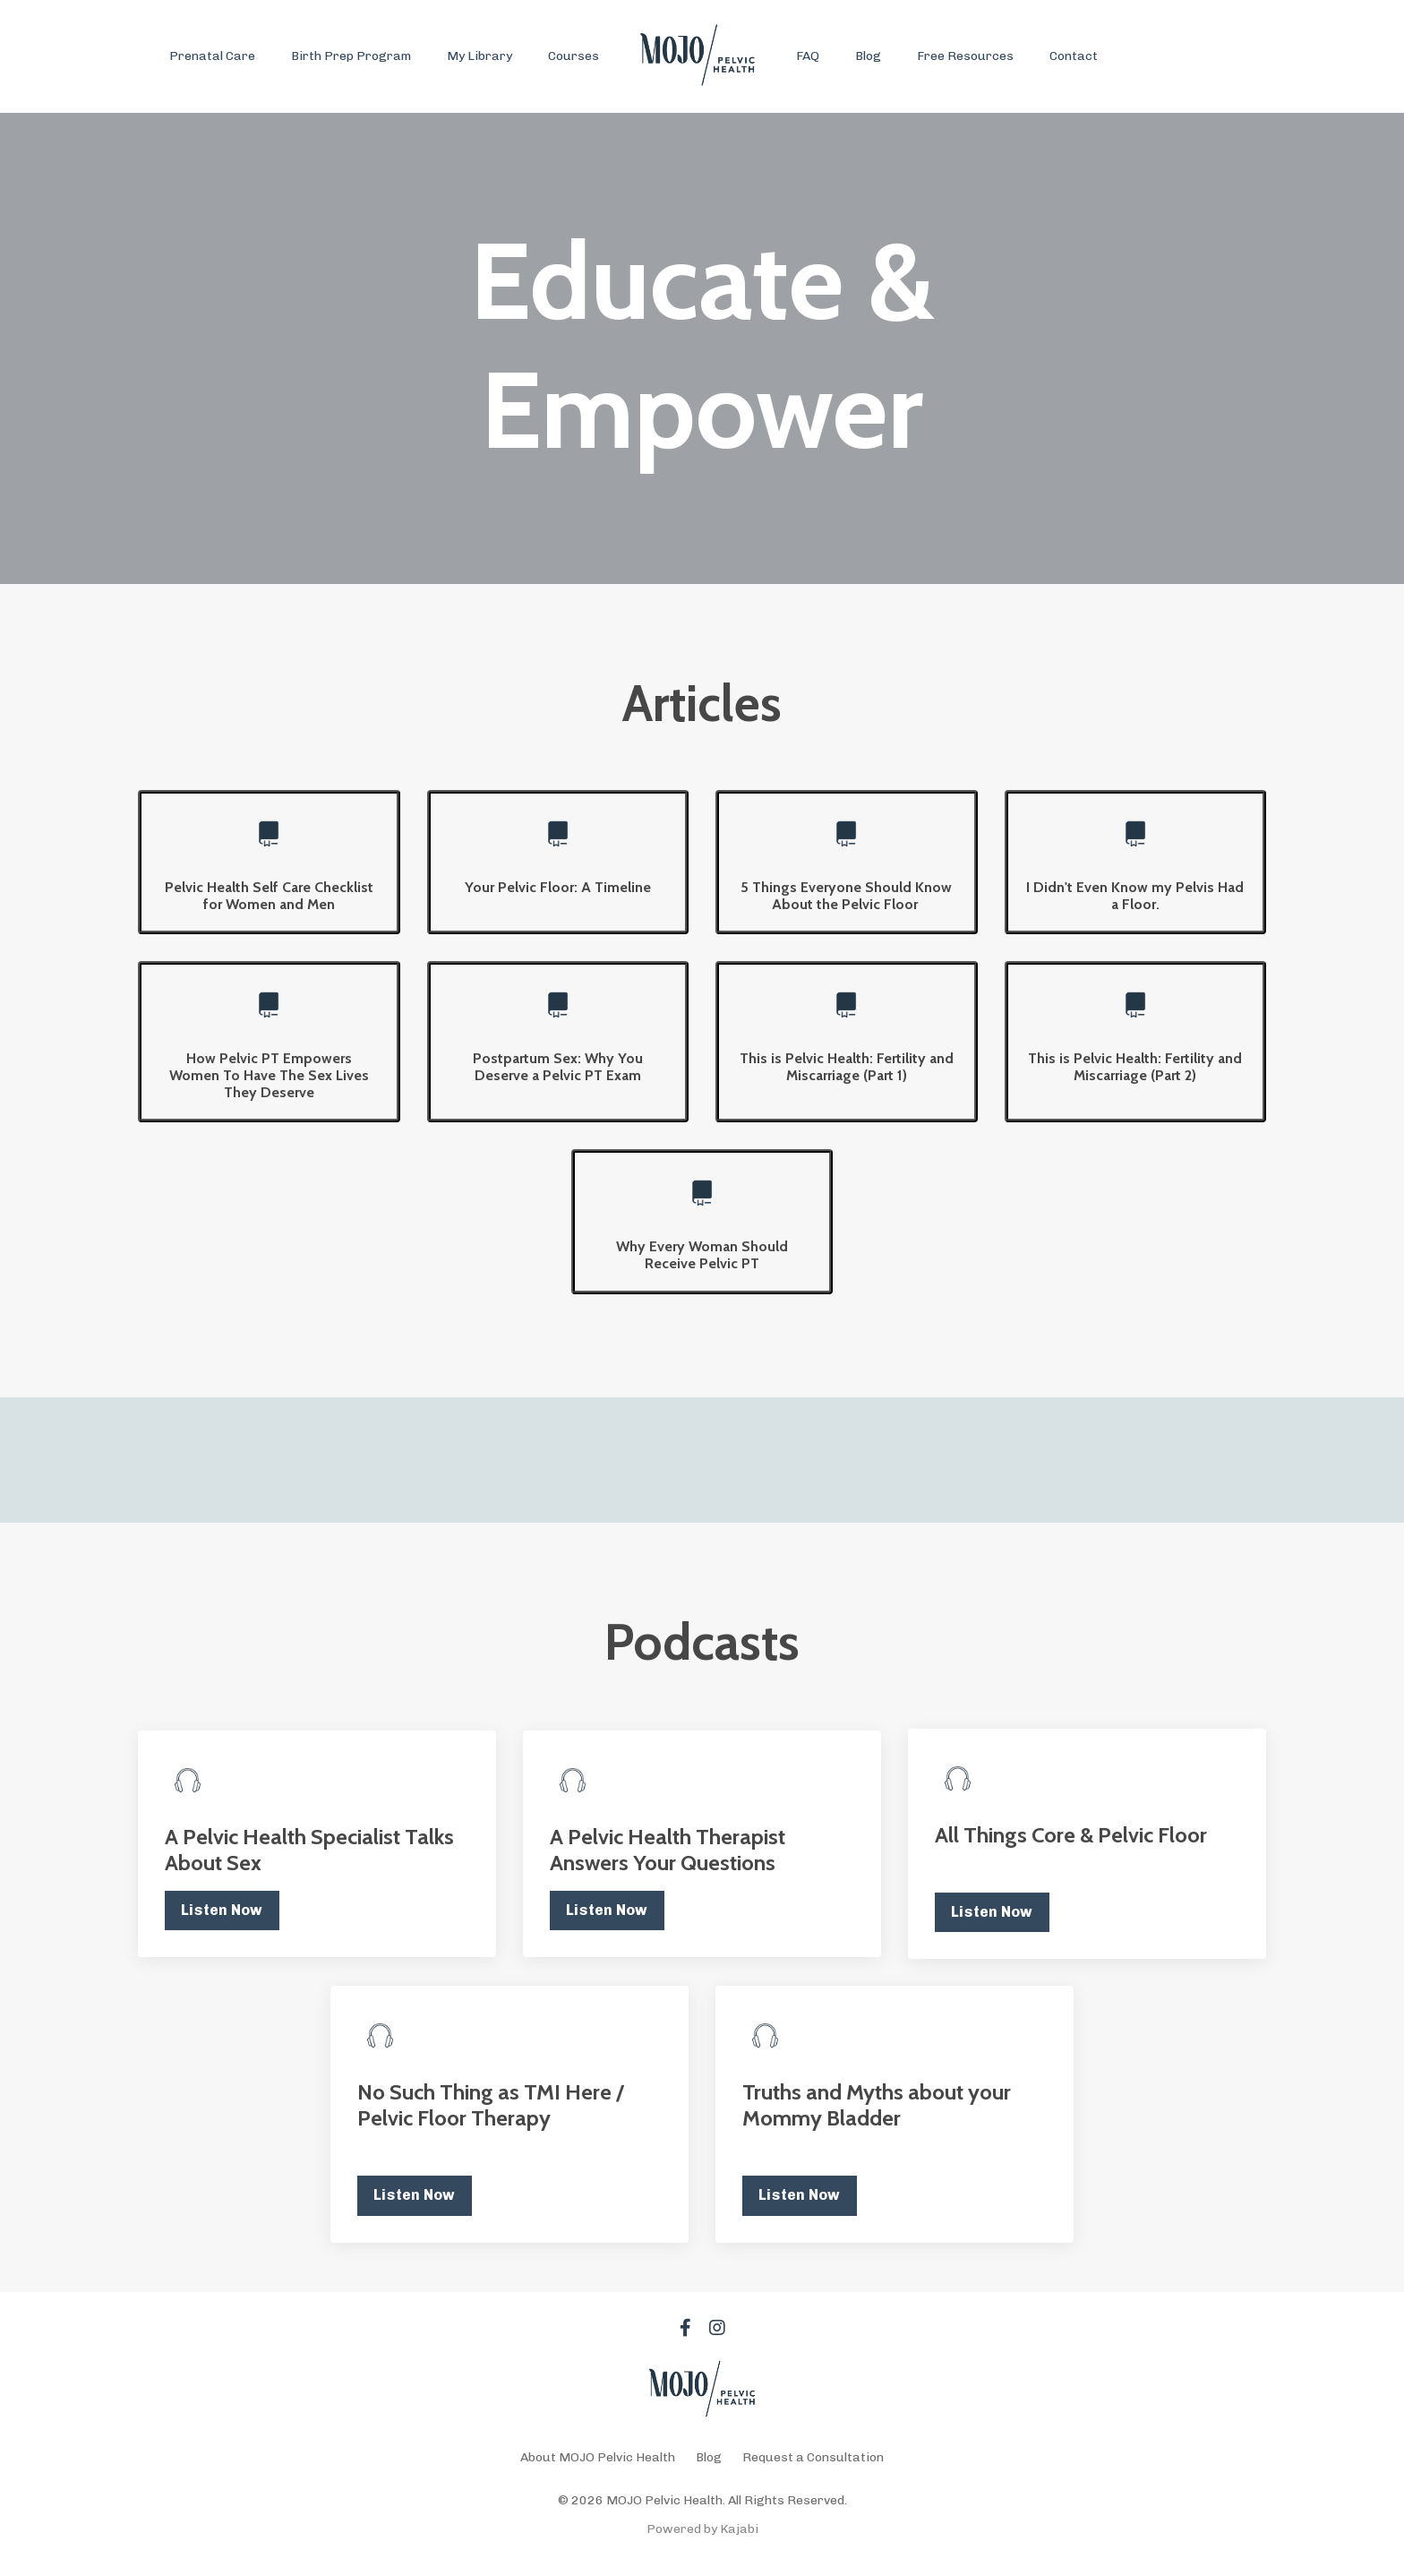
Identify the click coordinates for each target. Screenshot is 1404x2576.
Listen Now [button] (222, 1910)
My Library (479, 56)
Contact (1073, 56)
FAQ (807, 56)
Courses (573, 56)
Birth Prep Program (351, 56)
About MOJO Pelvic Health (597, 2457)
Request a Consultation (813, 2457)
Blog (868, 56)
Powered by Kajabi (702, 2529)
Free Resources (965, 56)
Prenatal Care (212, 56)
